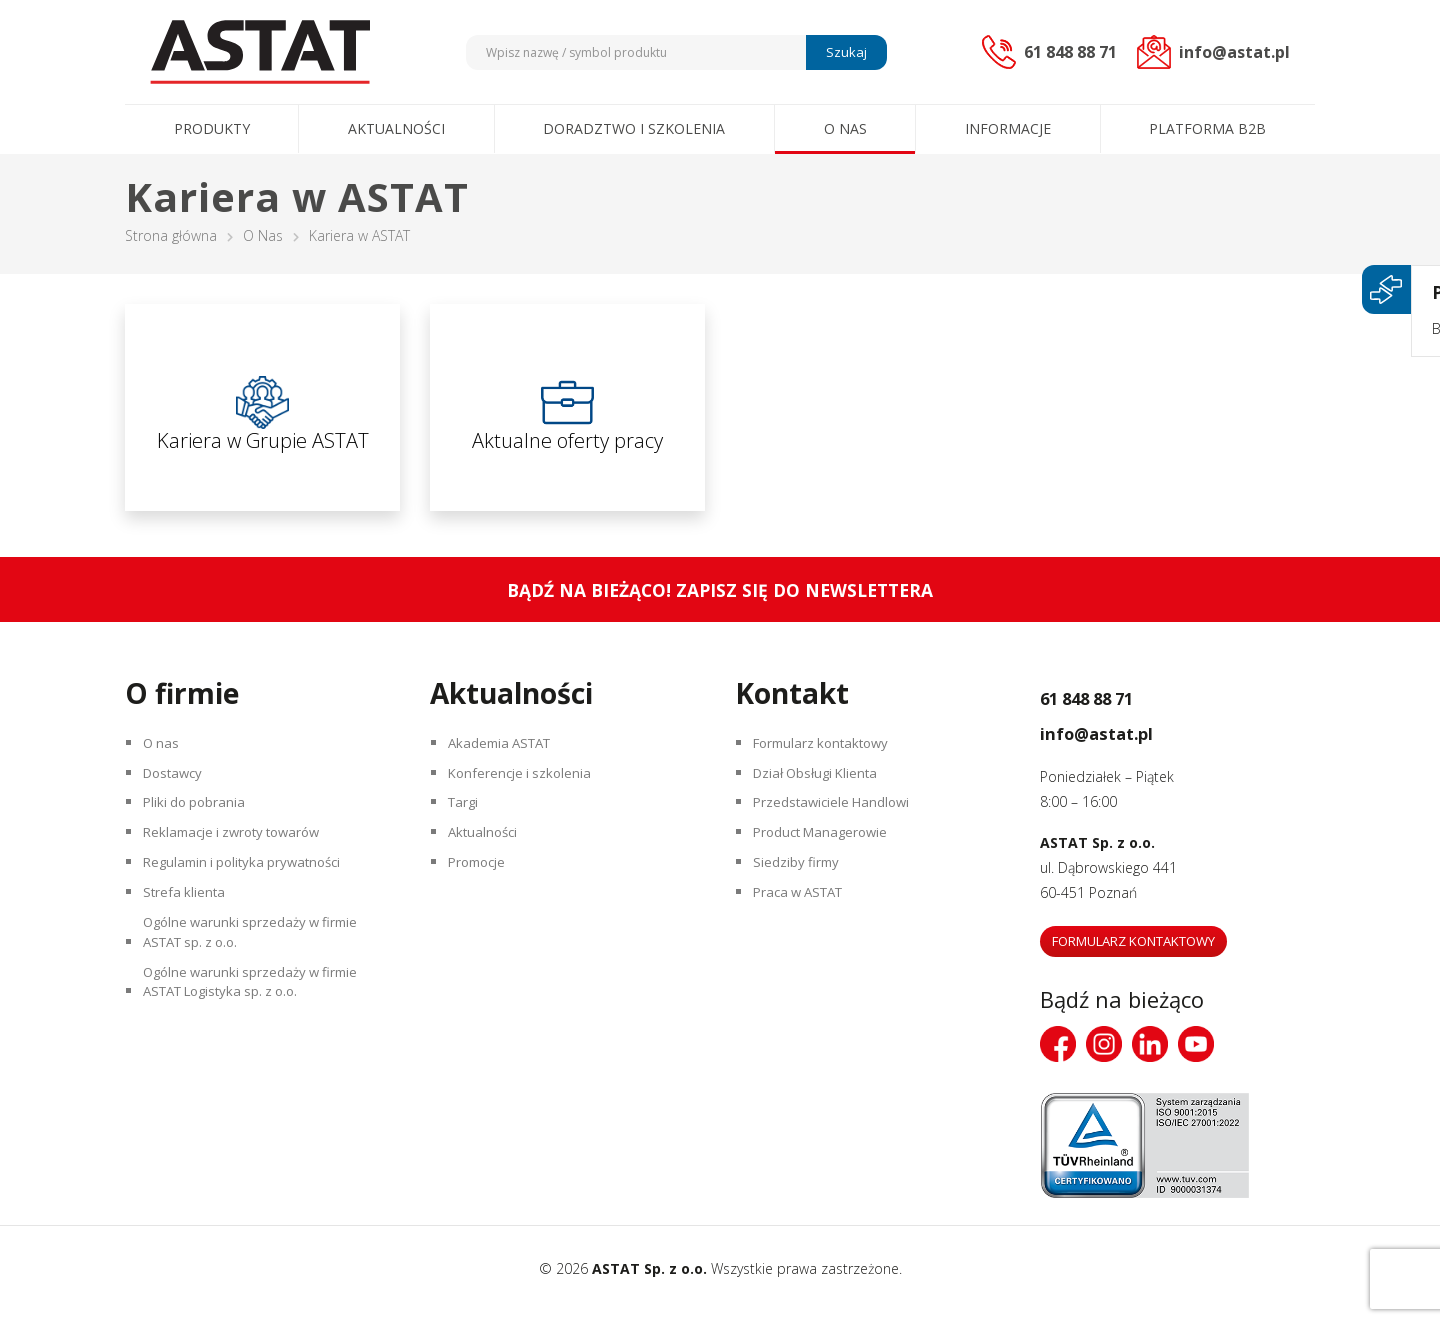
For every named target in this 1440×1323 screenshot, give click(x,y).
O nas (845, 128)
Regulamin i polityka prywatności (251, 898)
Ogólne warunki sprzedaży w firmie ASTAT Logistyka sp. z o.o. (259, 1041)
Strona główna (171, 235)
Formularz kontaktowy (829, 758)
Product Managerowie (828, 863)
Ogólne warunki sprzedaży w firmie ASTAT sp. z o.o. (259, 981)
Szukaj (843, 52)
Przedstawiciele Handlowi (838, 828)
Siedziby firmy (800, 898)
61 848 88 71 (1113, 707)
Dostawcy (178, 793)
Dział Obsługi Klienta (823, 793)
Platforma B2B (1207, 128)
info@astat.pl (1123, 742)
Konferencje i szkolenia (526, 793)
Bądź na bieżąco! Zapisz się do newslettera (720, 601)
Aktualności (396, 128)
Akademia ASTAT (507, 758)
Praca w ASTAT (806, 933)
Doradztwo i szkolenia (634, 128)
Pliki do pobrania (199, 828)
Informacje (1008, 128)
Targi (467, 828)
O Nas (263, 235)
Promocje (483, 898)
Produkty (212, 128)
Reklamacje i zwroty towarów (242, 863)
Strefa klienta (188, 933)
